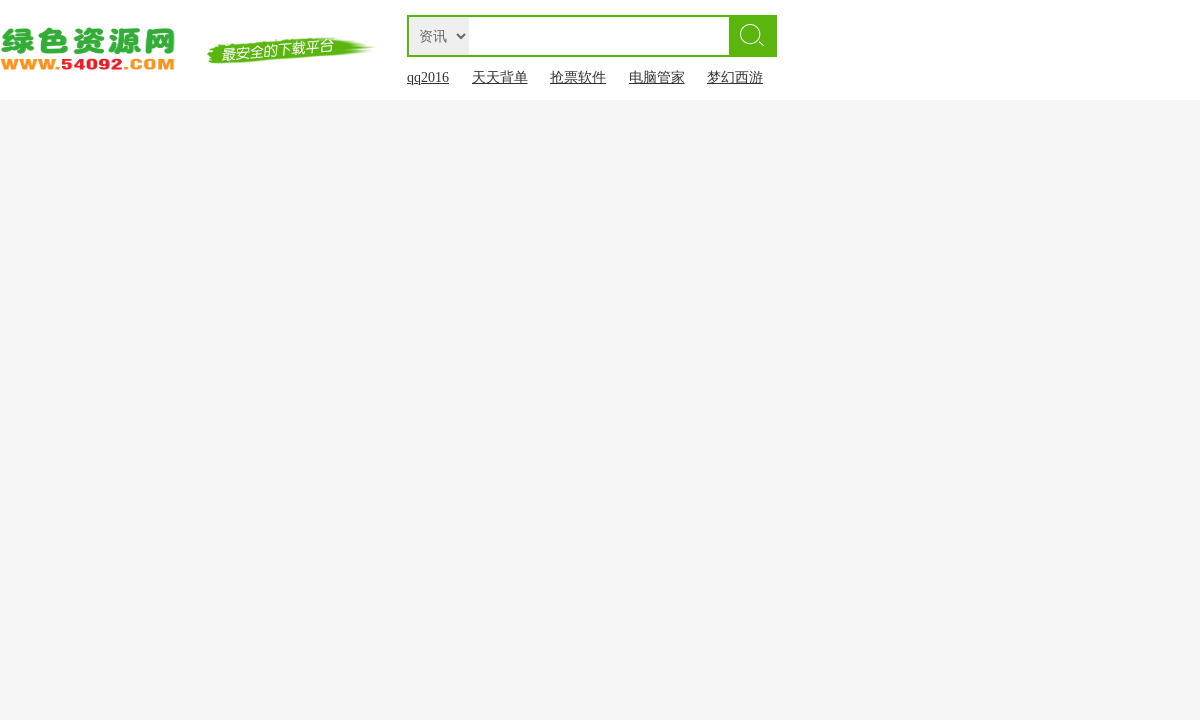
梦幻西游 (735, 77)
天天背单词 (500, 81)
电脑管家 (657, 77)
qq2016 (428, 77)
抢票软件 (578, 77)
